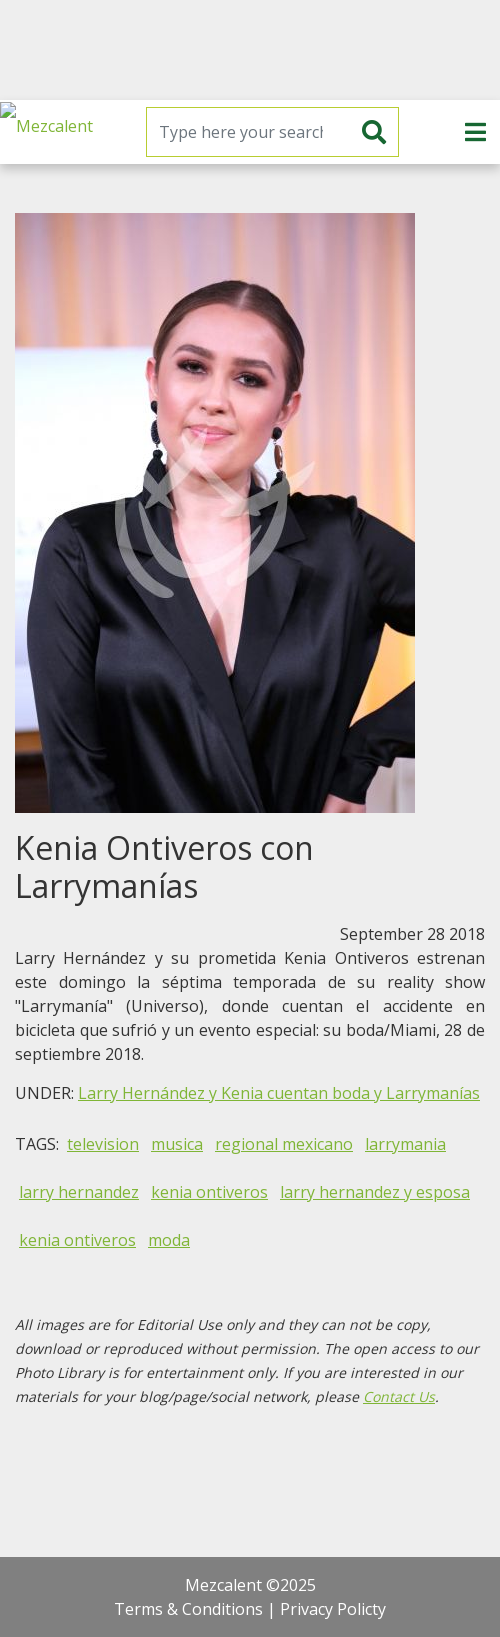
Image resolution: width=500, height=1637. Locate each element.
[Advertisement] (250, 50)
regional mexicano (284, 1144)
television (103, 1144)
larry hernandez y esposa (375, 1192)
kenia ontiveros (209, 1192)
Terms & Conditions (188, 1609)
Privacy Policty (333, 1609)
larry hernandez (79, 1192)
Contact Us (399, 1396)
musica (177, 1144)
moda (169, 1240)
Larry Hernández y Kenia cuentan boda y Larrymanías (279, 1093)
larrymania (405, 1144)
